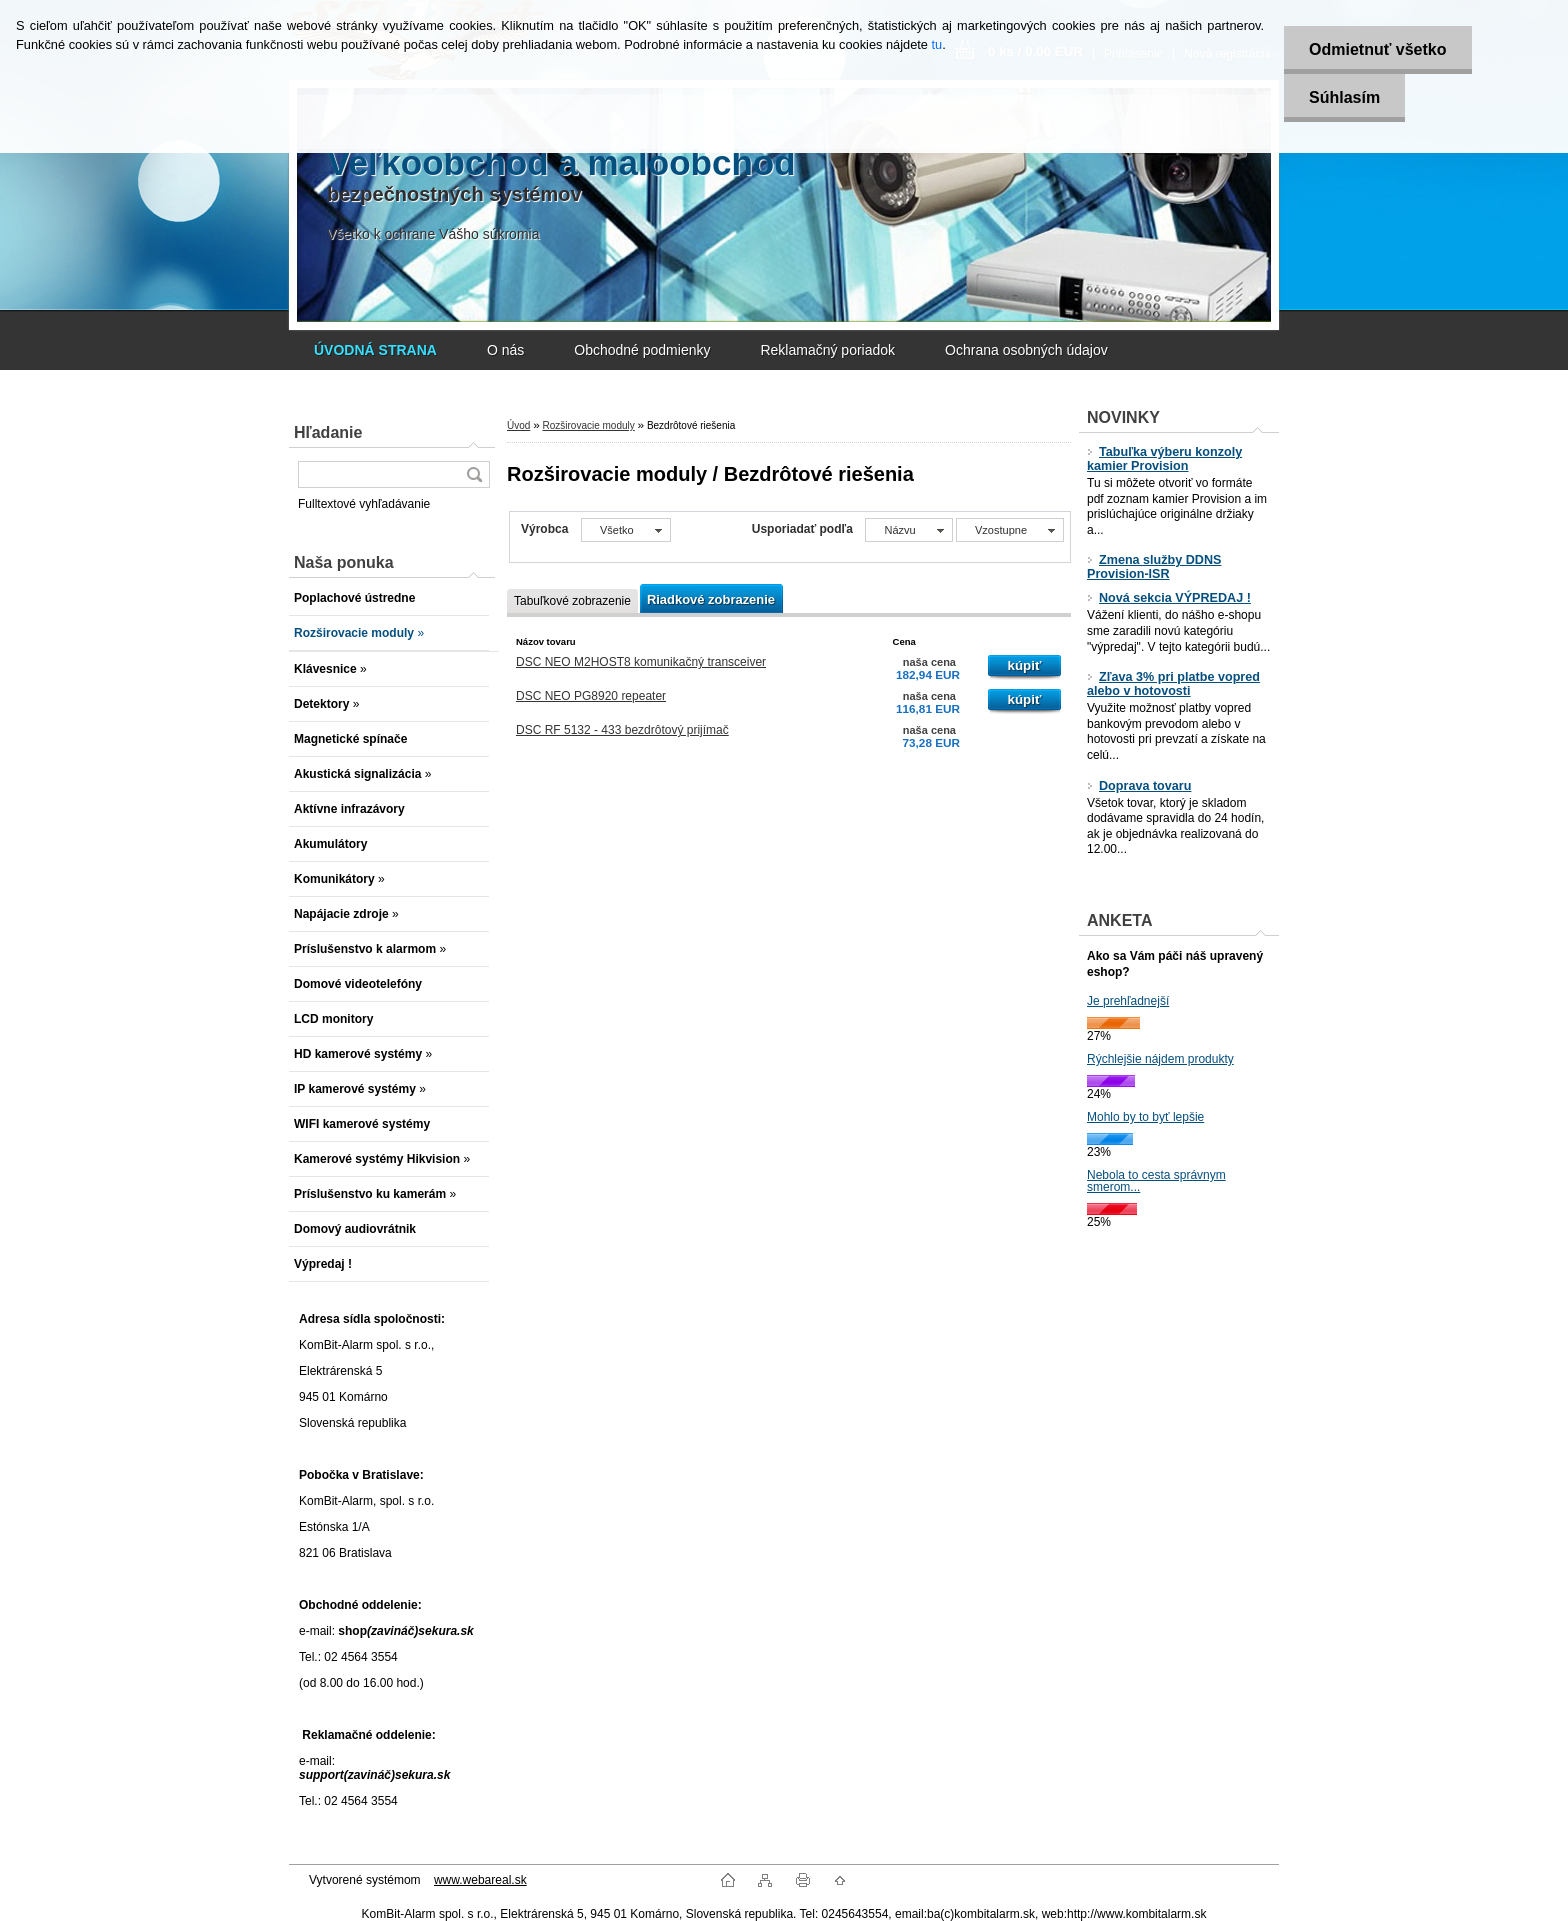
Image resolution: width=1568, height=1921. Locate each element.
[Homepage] (375, 350)
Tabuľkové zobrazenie (572, 601)
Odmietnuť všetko (1377, 49)
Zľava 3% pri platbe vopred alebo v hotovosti (1173, 684)
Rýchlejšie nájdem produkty (1160, 1059)
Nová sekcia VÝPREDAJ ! (1169, 598)
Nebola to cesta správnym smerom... (1156, 1181)
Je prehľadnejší (1128, 1001)
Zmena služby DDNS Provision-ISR (1154, 567)
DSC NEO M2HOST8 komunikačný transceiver (641, 662)
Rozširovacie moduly (588, 425)
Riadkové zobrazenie (711, 599)
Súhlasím (1344, 97)
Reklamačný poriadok (827, 350)
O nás (505, 350)
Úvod (518, 425)
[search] (474, 474)
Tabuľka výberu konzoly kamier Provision (1164, 459)
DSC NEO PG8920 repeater (591, 696)
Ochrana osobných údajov (1026, 350)
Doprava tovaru (1139, 786)
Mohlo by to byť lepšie (1145, 1117)
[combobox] (908, 530)
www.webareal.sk (480, 1880)
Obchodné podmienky (642, 350)
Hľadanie (328, 432)
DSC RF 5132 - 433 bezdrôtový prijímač (622, 730)
